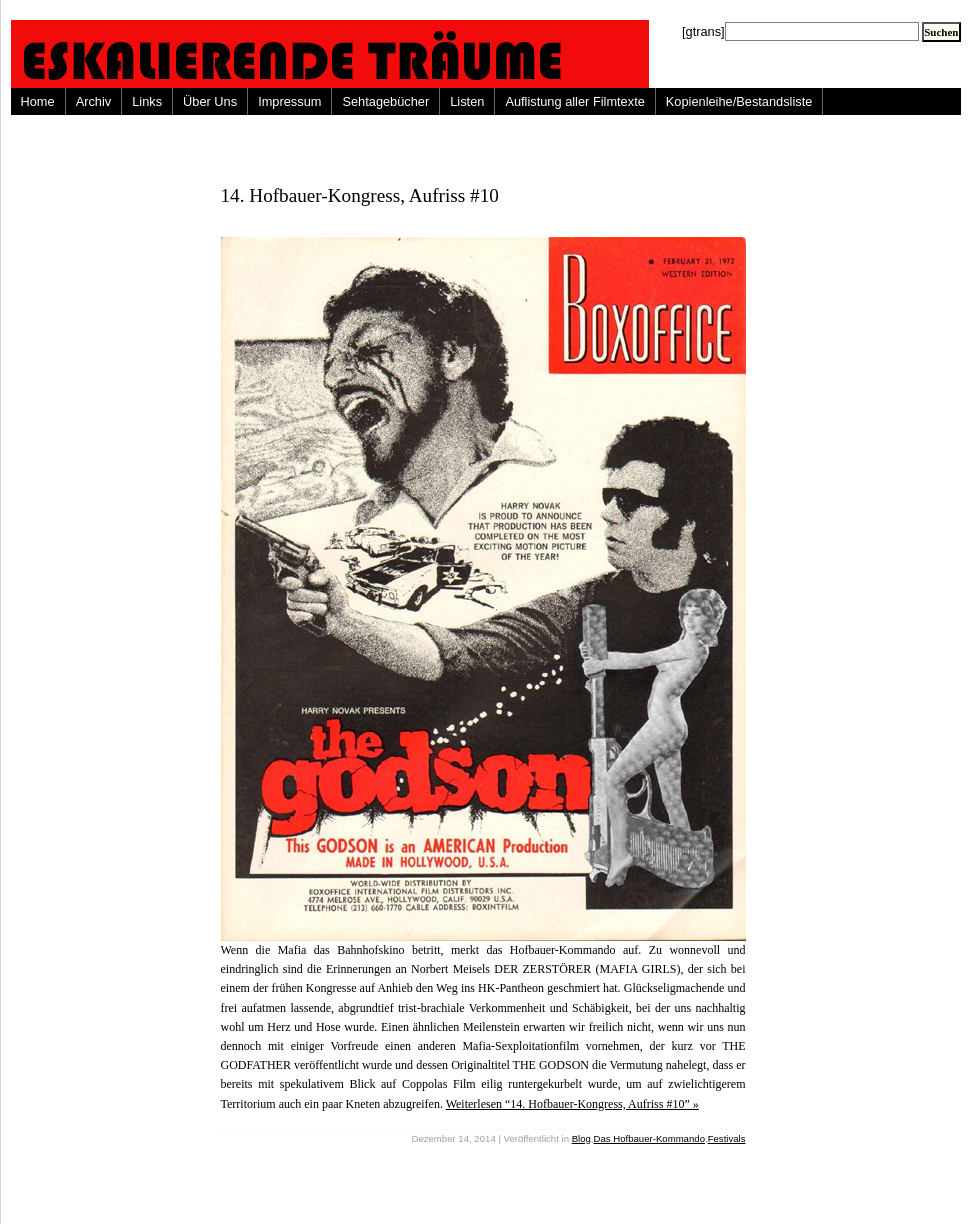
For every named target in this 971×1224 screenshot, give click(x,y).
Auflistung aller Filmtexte (574, 101)
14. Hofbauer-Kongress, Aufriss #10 (360, 195)
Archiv (94, 101)
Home (38, 101)
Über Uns (210, 101)
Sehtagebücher (385, 101)
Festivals (727, 1138)
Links (147, 101)
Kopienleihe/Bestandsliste (739, 101)
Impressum (289, 101)
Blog (581, 1138)
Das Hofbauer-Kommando (649, 1138)
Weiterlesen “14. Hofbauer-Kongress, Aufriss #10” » (572, 1104)
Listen (467, 101)
